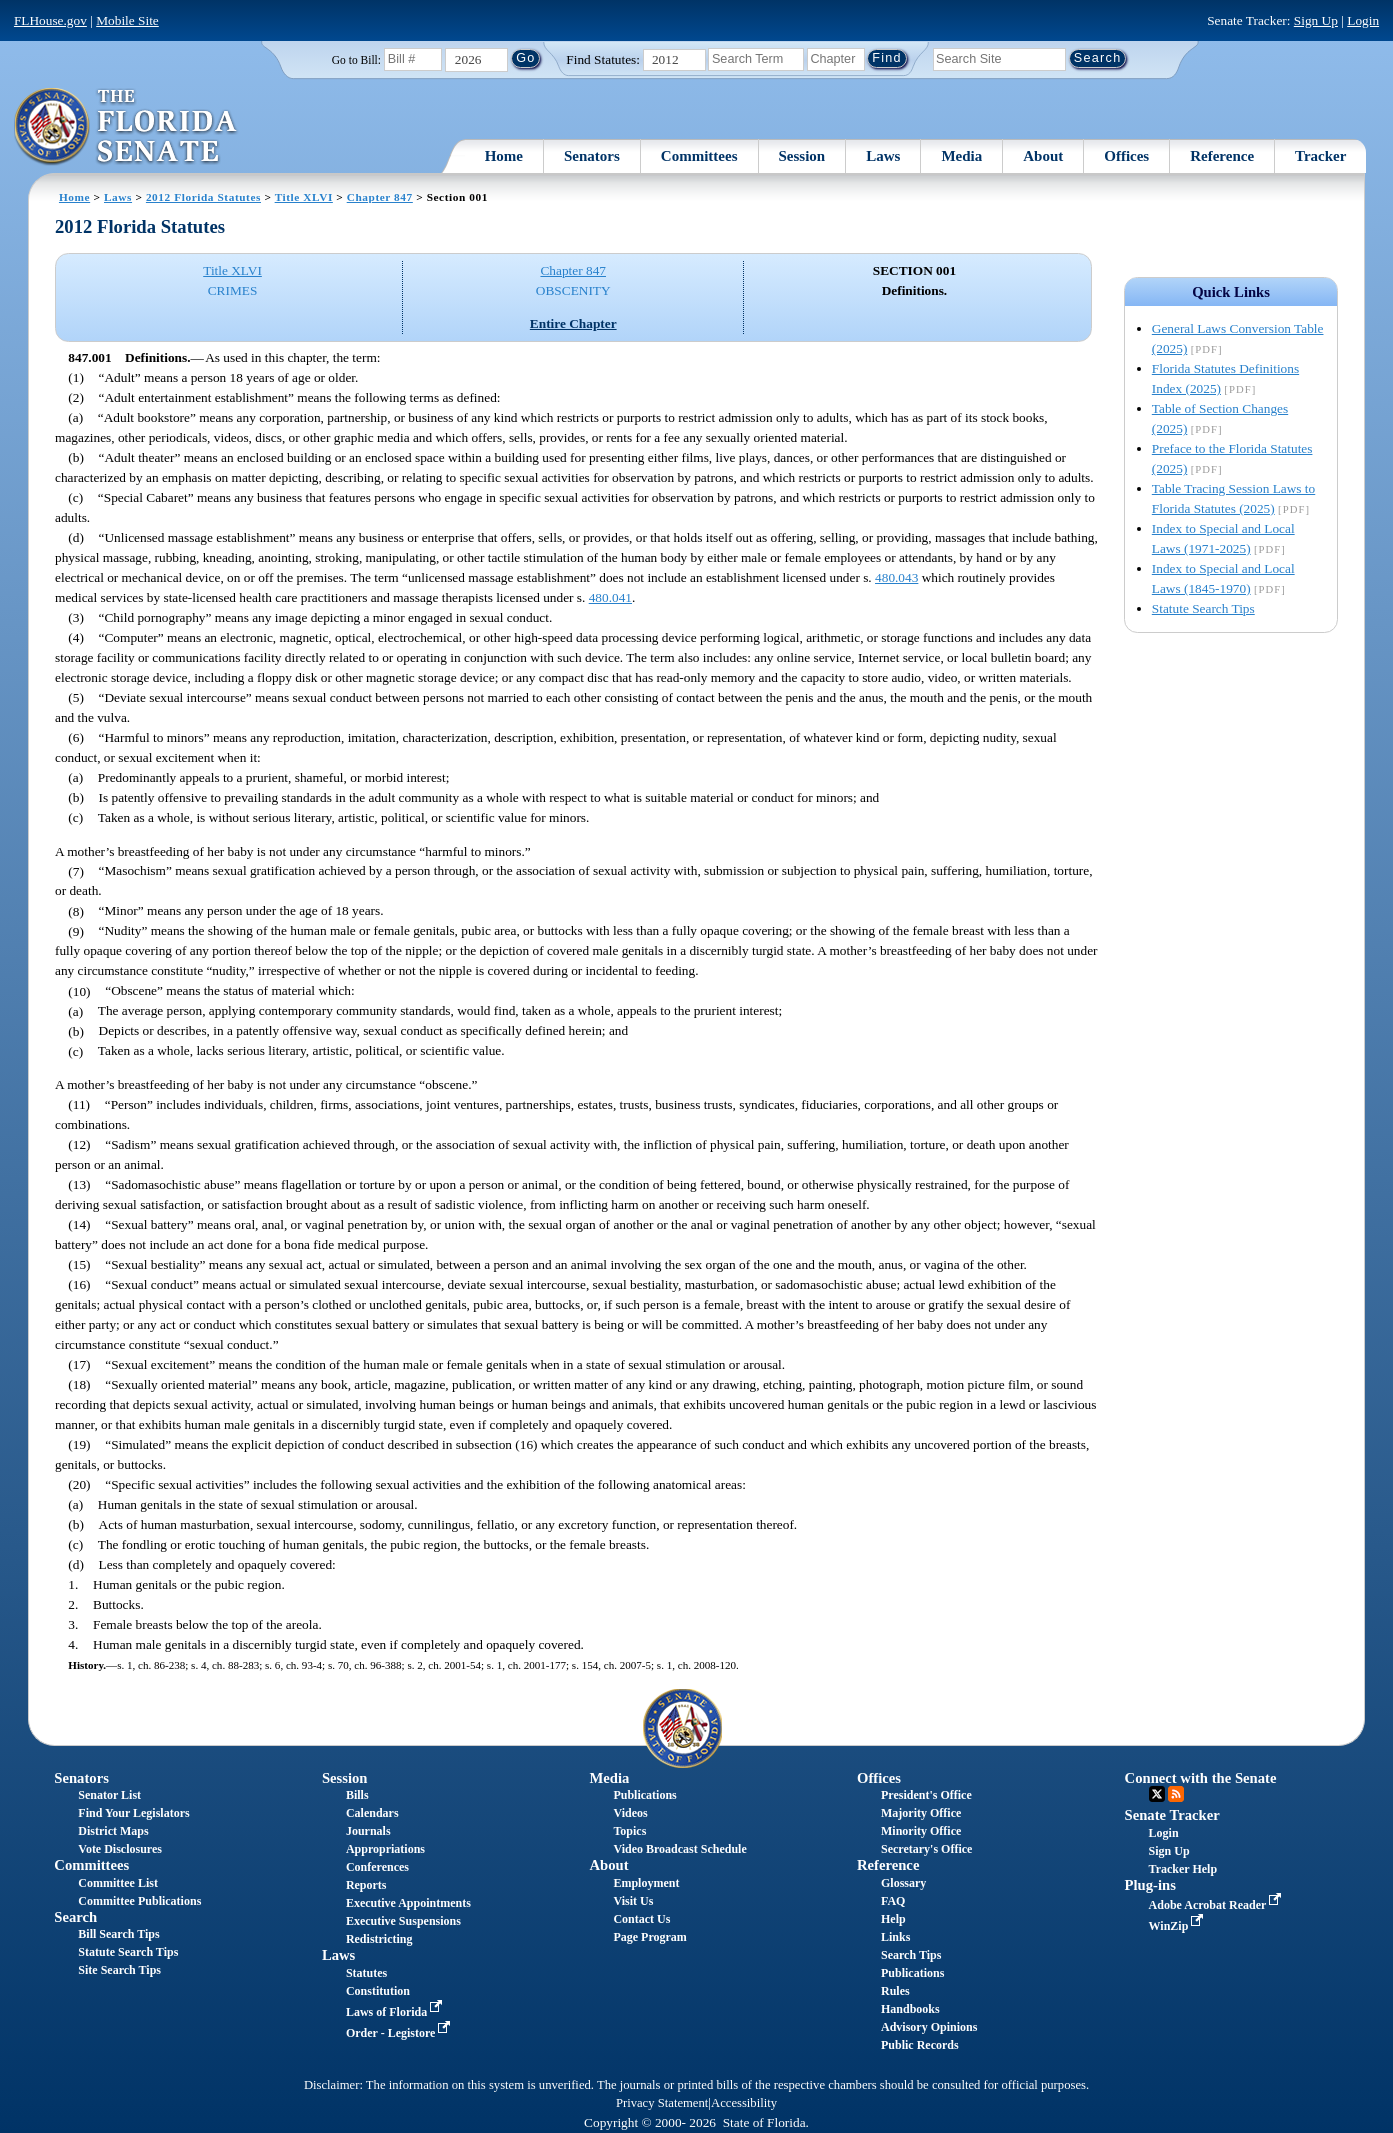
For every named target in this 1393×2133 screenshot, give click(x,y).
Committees (699, 156)
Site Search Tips (119, 1970)
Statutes (366, 1973)
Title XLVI (304, 197)
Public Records (920, 2045)
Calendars (372, 1813)
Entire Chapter (573, 323)
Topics (629, 1831)
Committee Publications (139, 1901)
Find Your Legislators (133, 1813)
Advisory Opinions (929, 2027)
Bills (357, 1795)
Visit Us (633, 1901)
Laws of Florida (396, 2012)
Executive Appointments (408, 1903)
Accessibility (744, 2103)
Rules (895, 1991)
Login (1363, 20)
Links (895, 1937)
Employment (646, 1883)
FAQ (893, 1901)
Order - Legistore (400, 2033)
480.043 (896, 577)
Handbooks (910, 2009)
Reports (366, 1885)
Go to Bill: (356, 60)
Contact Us (641, 1919)
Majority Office (921, 1813)
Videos (630, 1813)
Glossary (903, 1883)
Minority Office (921, 1831)
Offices (1126, 156)
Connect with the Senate (1201, 1778)
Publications (644, 1795)
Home (504, 156)
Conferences (377, 1867)
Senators (592, 156)
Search (75, 1917)
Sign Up (1316, 20)
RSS (1176, 1794)
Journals (368, 1831)
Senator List (109, 1795)
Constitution (378, 1991)
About (1043, 156)
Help (893, 1919)
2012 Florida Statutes (203, 197)
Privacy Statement (662, 2103)
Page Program (649, 1937)
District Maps (113, 1831)
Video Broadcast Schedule (679, 1849)
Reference (1222, 156)
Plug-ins (1150, 1885)
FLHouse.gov (50, 20)
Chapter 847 (380, 197)
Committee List (118, 1883)
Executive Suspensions (403, 1921)
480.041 (610, 597)
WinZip (1178, 1926)
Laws (883, 156)
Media (961, 156)
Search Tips (911, 1955)
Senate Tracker (1172, 1815)
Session (802, 156)
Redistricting (379, 1939)
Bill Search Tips (118, 1934)
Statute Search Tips (1203, 608)
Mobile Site (127, 20)
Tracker (1320, 156)
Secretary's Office (926, 1849)
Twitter (1157, 1794)
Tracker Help (1183, 1869)
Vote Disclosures (120, 1849)
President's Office (926, 1795)
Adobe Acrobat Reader (1217, 1905)
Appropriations (385, 1849)
